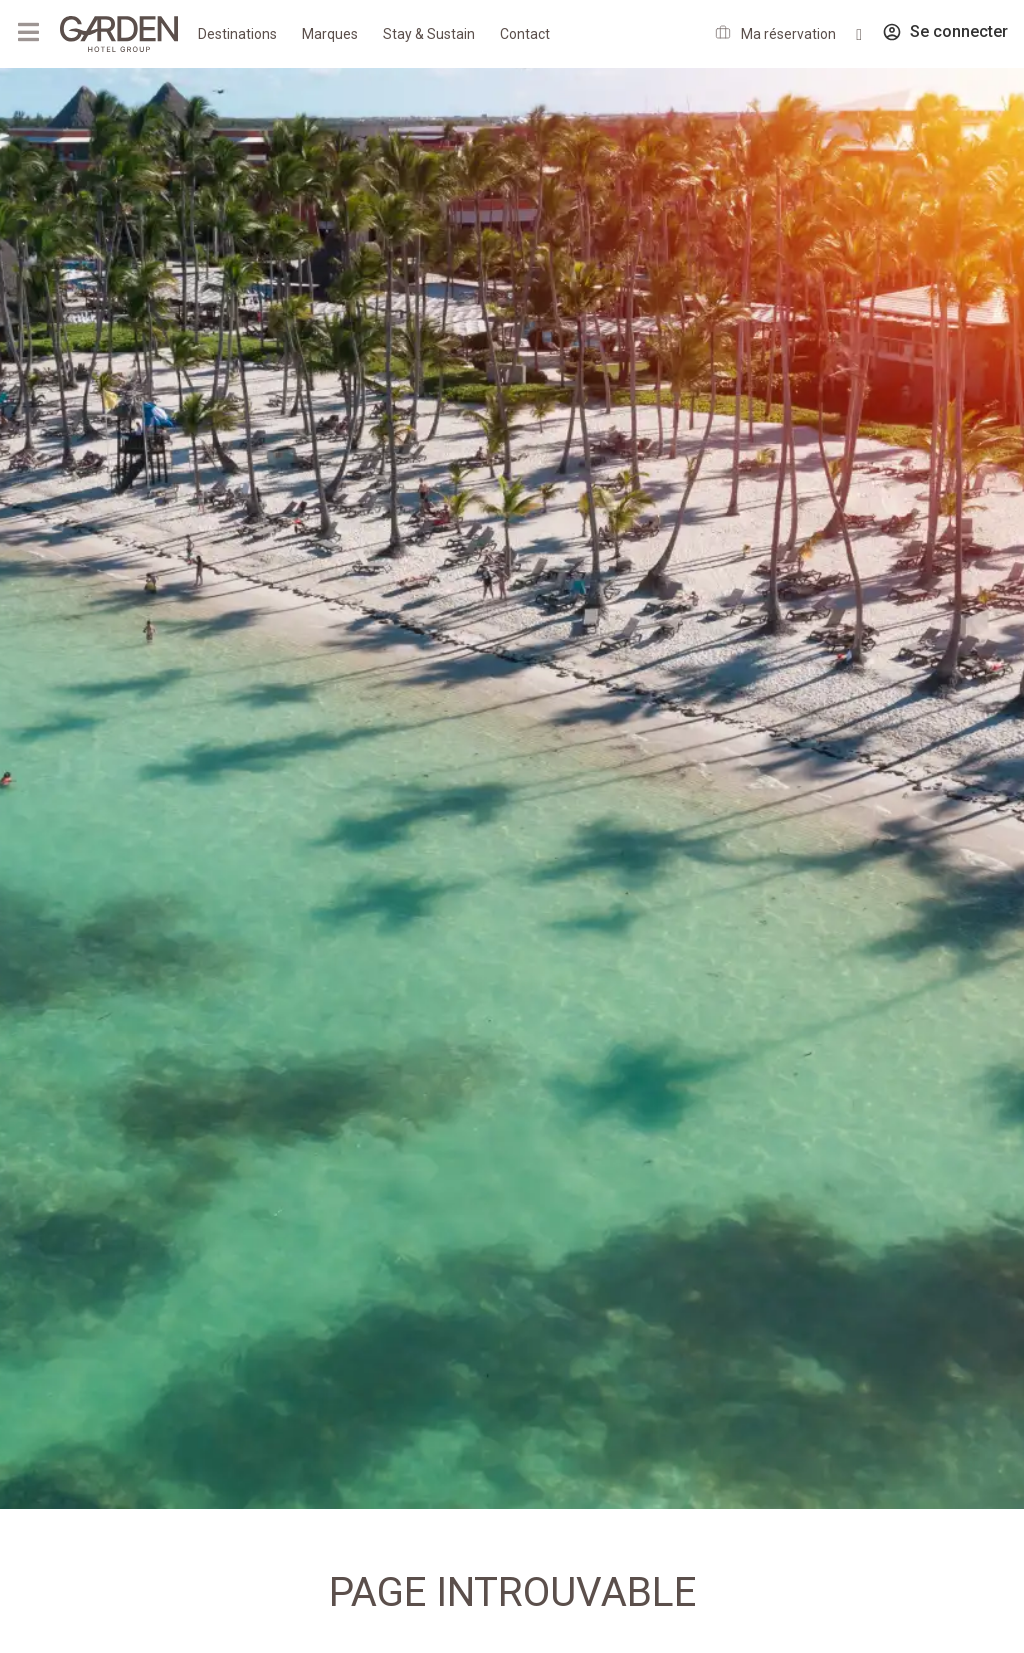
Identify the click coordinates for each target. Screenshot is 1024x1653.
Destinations (237, 34)
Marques (330, 34)
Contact (525, 34)
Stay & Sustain (429, 34)
